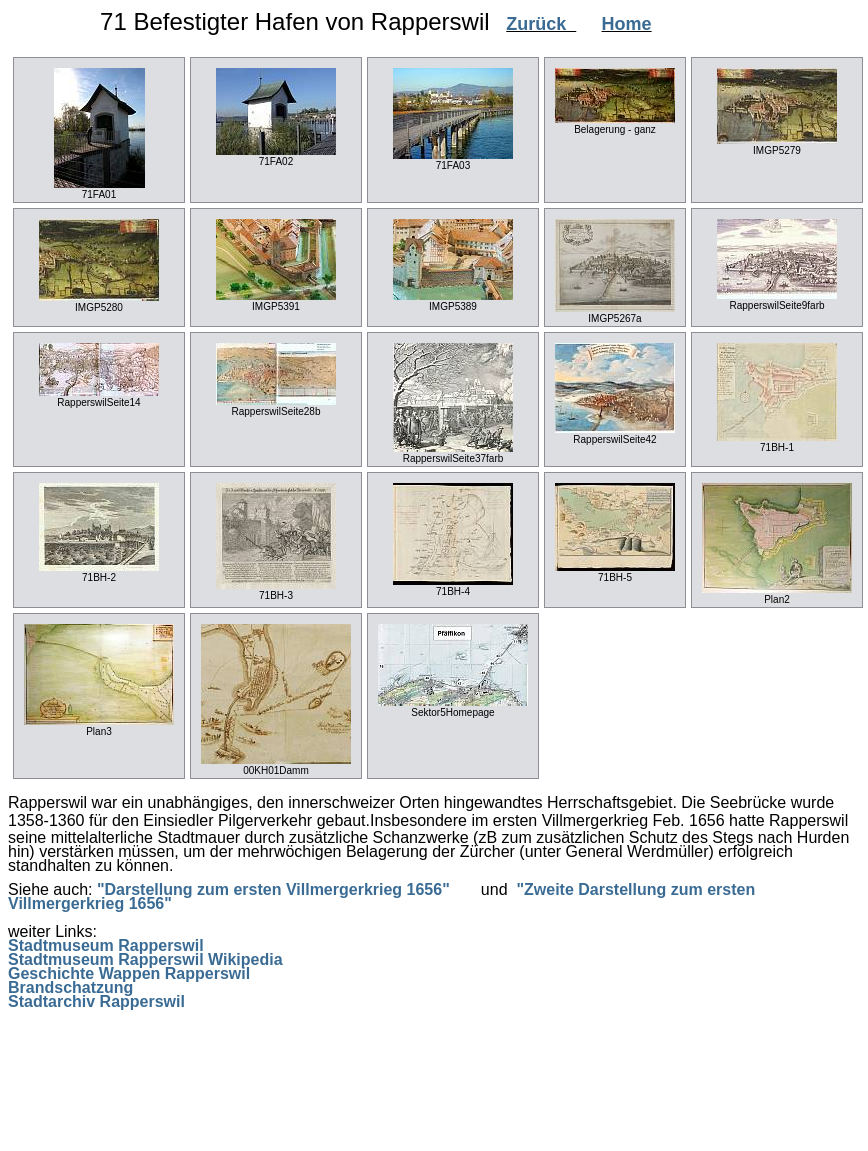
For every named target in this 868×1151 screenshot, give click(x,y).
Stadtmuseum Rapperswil (106, 945)
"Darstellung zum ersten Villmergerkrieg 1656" (273, 889)
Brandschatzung (70, 987)
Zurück (541, 24)
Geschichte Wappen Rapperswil (129, 973)
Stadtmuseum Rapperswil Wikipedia (145, 959)
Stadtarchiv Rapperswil (96, 1001)
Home (627, 24)
